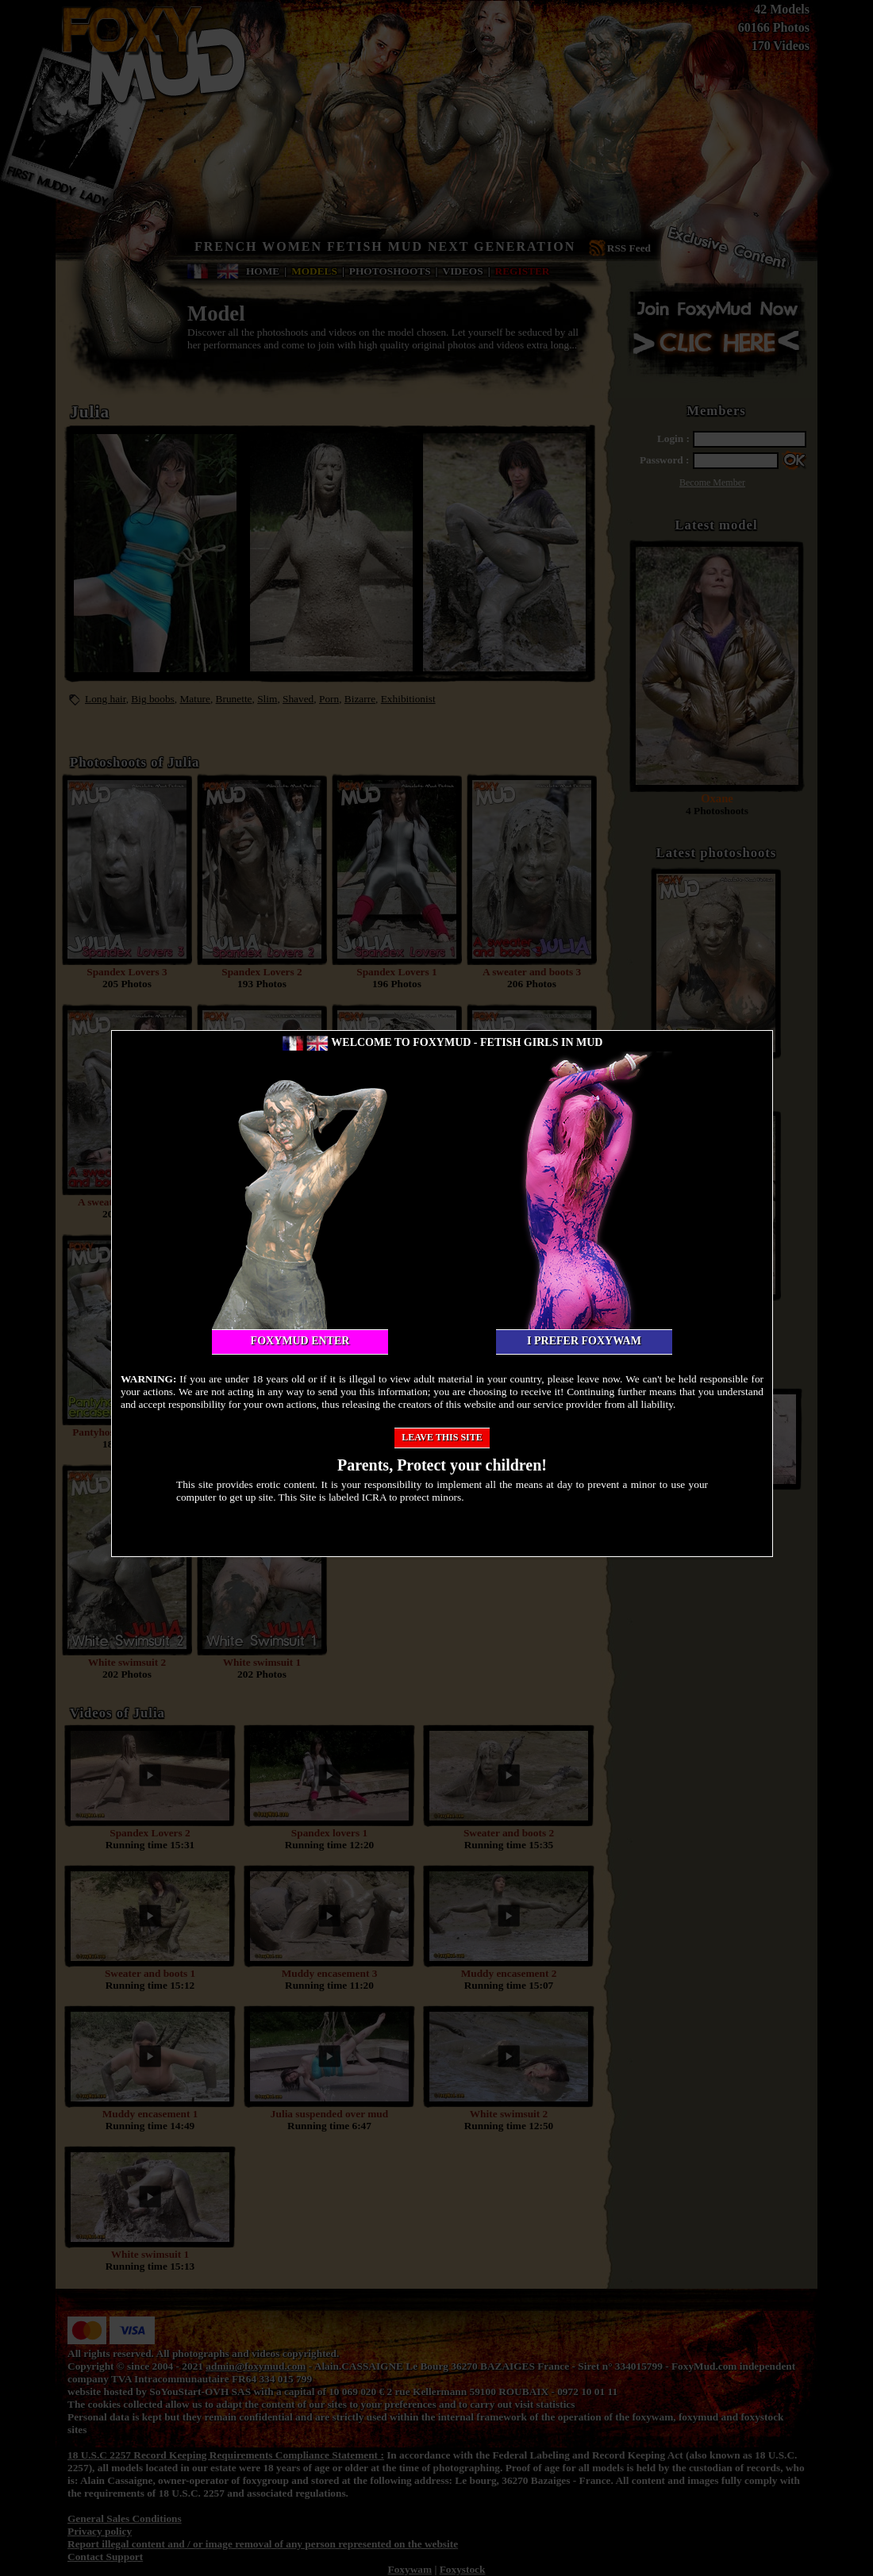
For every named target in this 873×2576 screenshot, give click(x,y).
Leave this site (442, 1437)
